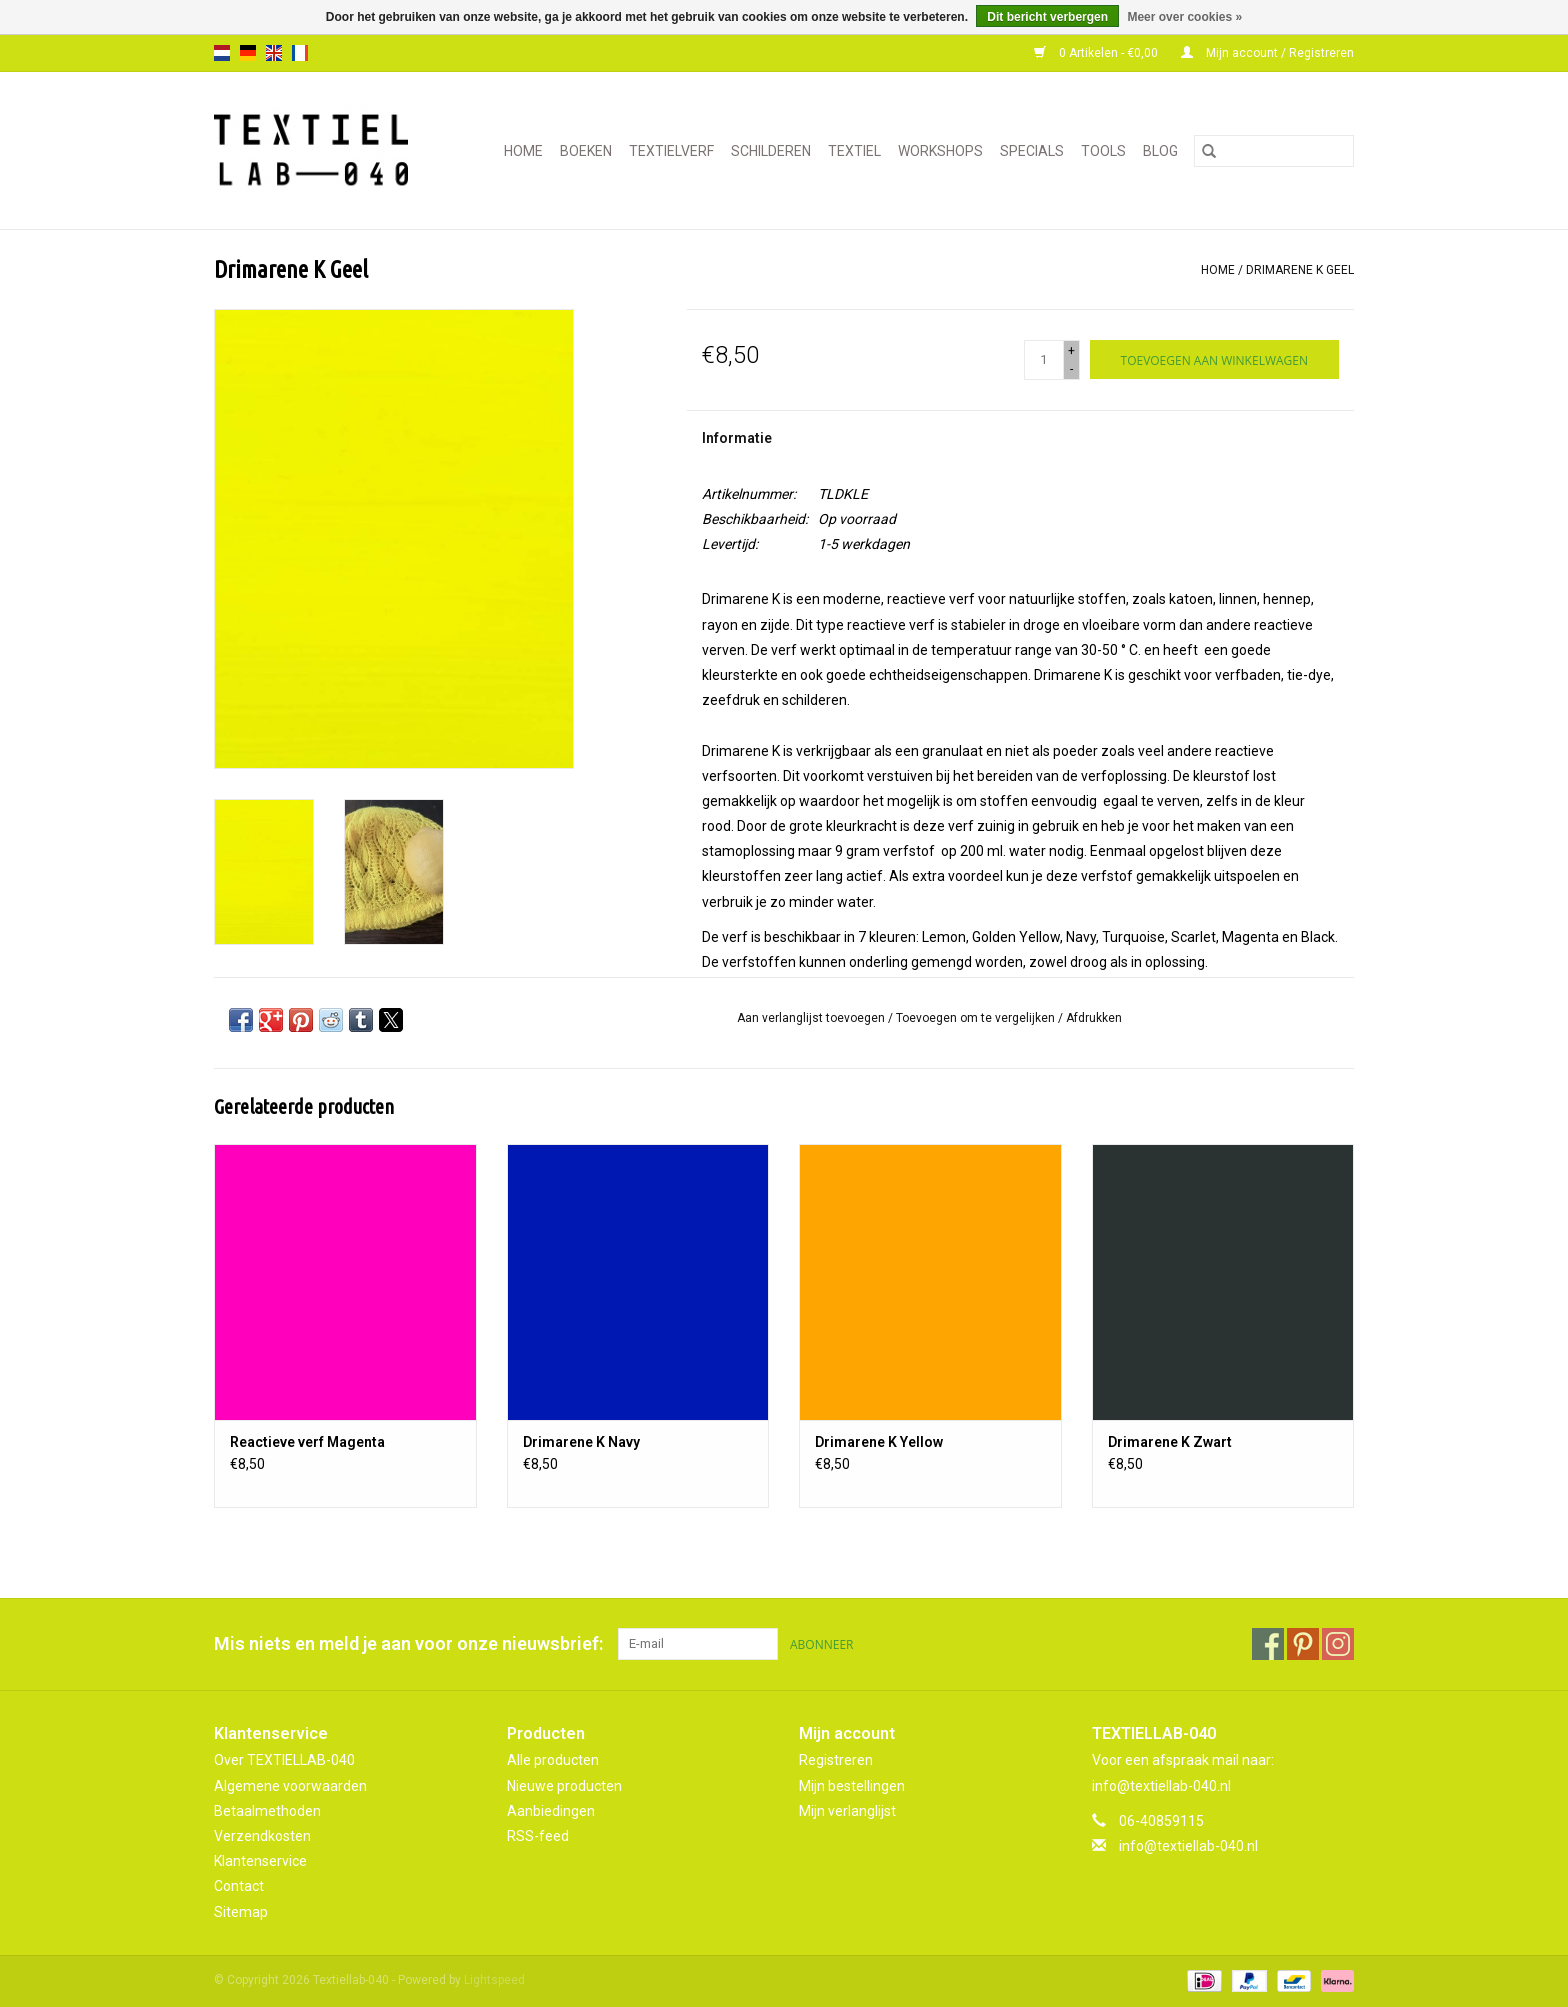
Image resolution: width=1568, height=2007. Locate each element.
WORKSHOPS (940, 151)
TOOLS (1103, 151)
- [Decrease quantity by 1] (1071, 369)
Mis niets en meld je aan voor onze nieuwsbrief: (408, 1643)
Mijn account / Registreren (1267, 53)
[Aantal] (1044, 360)
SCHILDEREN (771, 151)
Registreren (836, 1760)
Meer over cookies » (1184, 17)
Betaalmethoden (267, 1811)
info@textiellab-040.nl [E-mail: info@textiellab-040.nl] (1188, 1846)
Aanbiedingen (551, 1811)
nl (222, 53)
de (248, 53)
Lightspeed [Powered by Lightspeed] (494, 1980)
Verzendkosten (262, 1836)
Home (523, 151)
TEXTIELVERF (671, 151)
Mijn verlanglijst (847, 1811)
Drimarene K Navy (581, 1442)
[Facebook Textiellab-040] (1268, 1644)
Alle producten (553, 1760)
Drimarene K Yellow (879, 1442)
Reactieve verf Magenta (307, 1442)
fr (300, 53)
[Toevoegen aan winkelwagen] (1214, 359)
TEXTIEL (854, 151)
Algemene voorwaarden (290, 1786)
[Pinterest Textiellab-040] (1303, 1644)
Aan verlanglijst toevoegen (812, 1018)
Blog (1160, 151)
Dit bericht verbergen (1047, 17)
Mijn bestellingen (852, 1786)
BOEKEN (586, 151)
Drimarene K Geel (1300, 270)
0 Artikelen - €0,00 (1097, 53)
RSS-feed (538, 1836)
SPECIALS (1032, 151)
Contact (239, 1886)
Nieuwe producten (564, 1786)
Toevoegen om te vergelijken (977, 1018)
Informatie (737, 438)
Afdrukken (1094, 1018)
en (274, 53)
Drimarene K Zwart (1170, 1442)
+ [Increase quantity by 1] (1071, 351)
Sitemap (241, 1912)
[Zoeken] (1274, 151)
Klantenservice (260, 1861)
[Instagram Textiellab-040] (1338, 1644)
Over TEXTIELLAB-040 (284, 1760)
